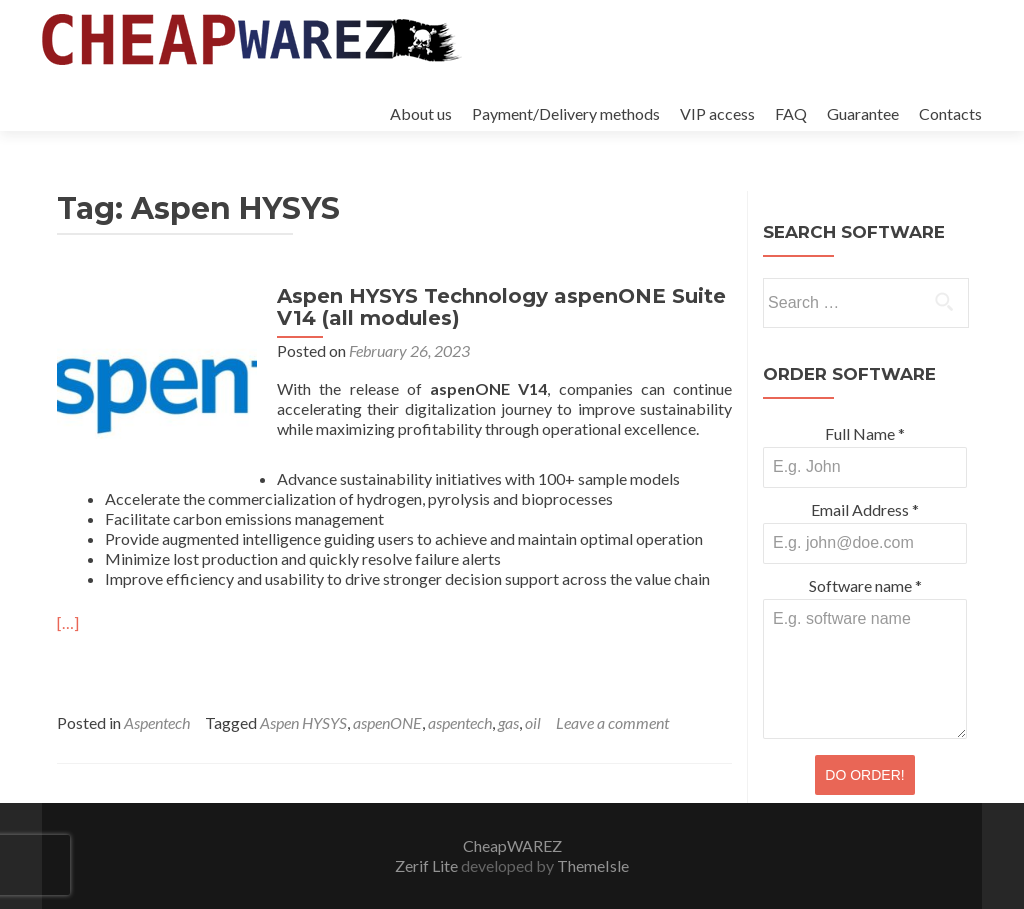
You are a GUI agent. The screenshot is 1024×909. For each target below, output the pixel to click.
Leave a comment (612, 722)
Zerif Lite (428, 865)
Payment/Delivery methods (566, 113)
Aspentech (157, 722)
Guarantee (863, 113)
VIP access (717, 113)
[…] (68, 622)
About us (421, 113)
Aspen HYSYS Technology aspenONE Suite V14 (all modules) (501, 307)
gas (508, 722)
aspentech (460, 722)
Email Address (865, 509)
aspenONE (387, 722)
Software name (865, 585)
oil (533, 722)
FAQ (791, 113)
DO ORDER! (864, 775)
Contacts (950, 113)
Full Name (865, 433)
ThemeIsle (593, 865)
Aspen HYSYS (303, 722)
